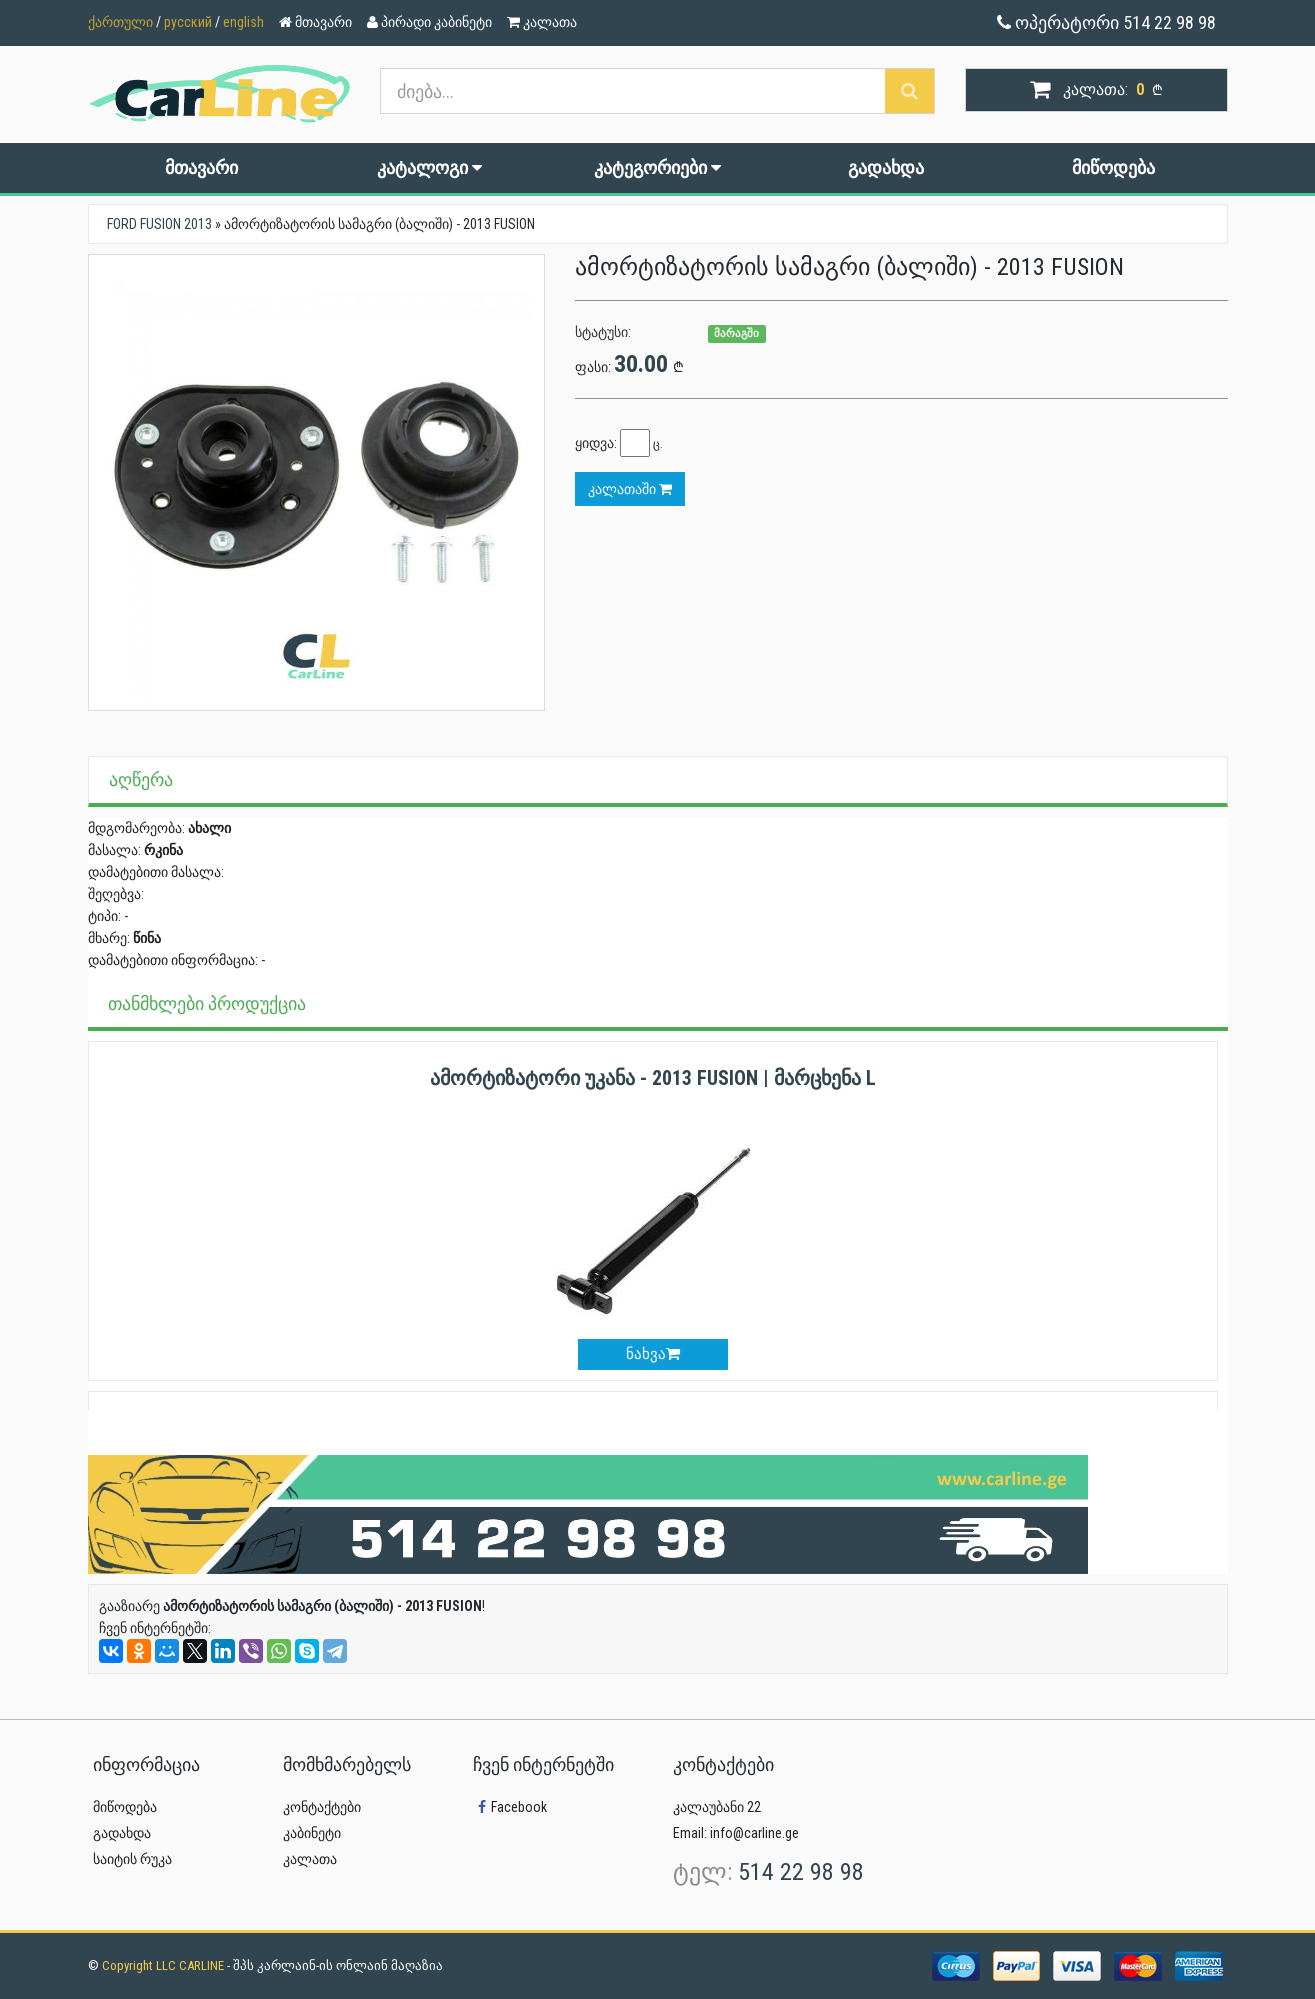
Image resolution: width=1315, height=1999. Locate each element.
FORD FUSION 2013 (159, 224)
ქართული (120, 22)
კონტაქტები (322, 1807)
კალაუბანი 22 (717, 1807)
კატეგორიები (657, 167)
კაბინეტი (312, 1833)
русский (188, 22)
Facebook (510, 1807)
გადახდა (886, 167)
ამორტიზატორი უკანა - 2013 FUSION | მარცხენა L (653, 1078)
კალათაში (630, 489)
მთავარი (201, 167)
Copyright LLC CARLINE (164, 1965)
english (243, 22)
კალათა (310, 1859)
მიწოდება (1113, 167)
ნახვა (653, 1354)
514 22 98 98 (801, 1872)
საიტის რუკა (132, 1859)
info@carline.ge (754, 1833)
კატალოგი (429, 167)
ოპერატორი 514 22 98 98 (1106, 22)
